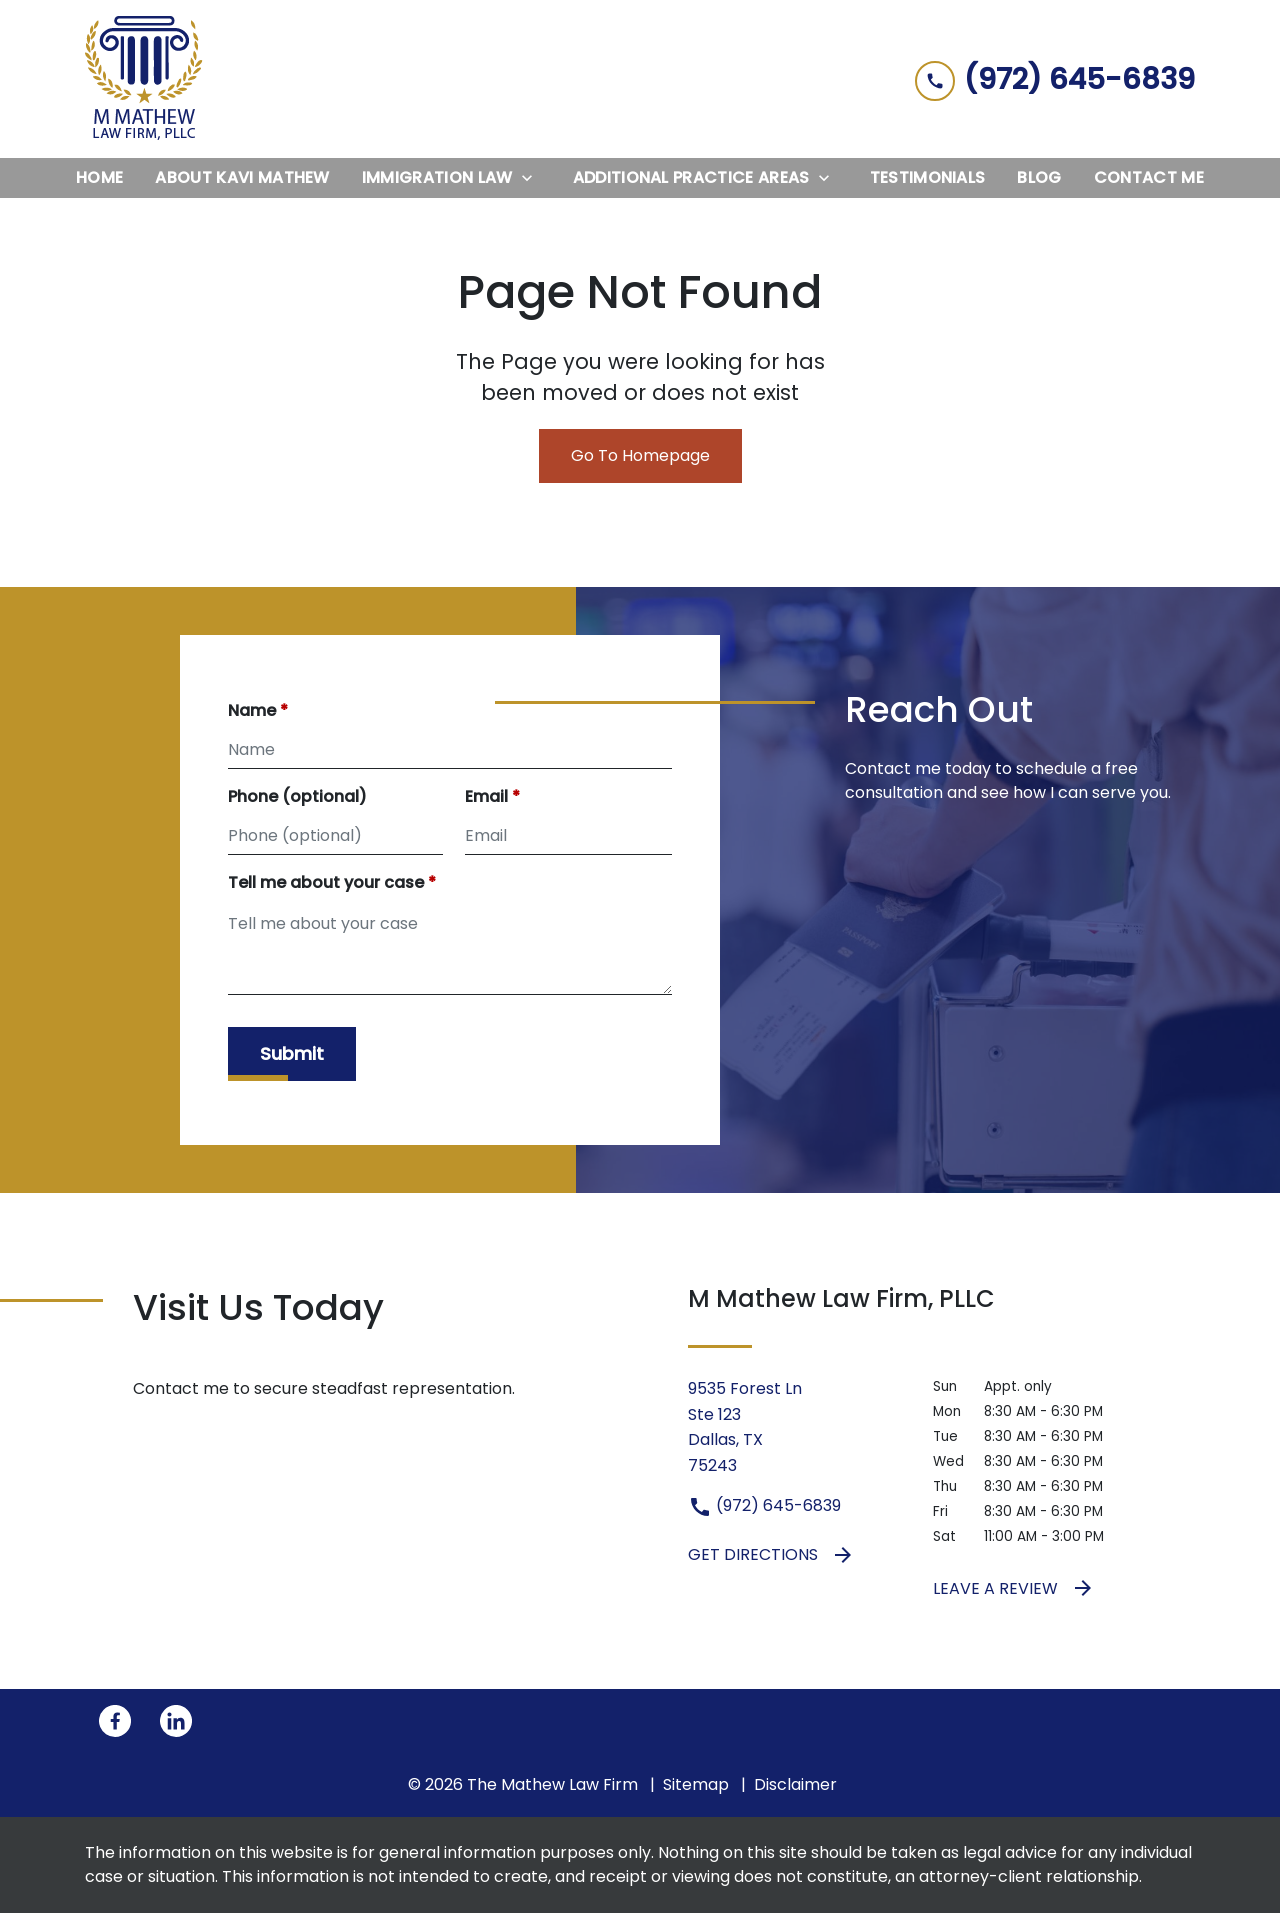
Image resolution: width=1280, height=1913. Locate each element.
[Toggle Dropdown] (533, 178)
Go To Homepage (640, 455)
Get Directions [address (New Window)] (771, 1555)
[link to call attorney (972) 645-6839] (1055, 78)
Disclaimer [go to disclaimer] (795, 1784)
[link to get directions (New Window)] (795, 1427)
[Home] (99, 178)
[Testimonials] (928, 178)
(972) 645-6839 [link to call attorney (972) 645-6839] (764, 1505)
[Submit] (292, 1054)
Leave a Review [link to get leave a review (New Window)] (1014, 1588)
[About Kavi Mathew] (242, 178)
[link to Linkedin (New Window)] (176, 1721)
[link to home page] (144, 79)
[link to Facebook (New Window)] (115, 1721)
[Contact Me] (1149, 178)
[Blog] (1039, 178)
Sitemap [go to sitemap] (696, 1784)
